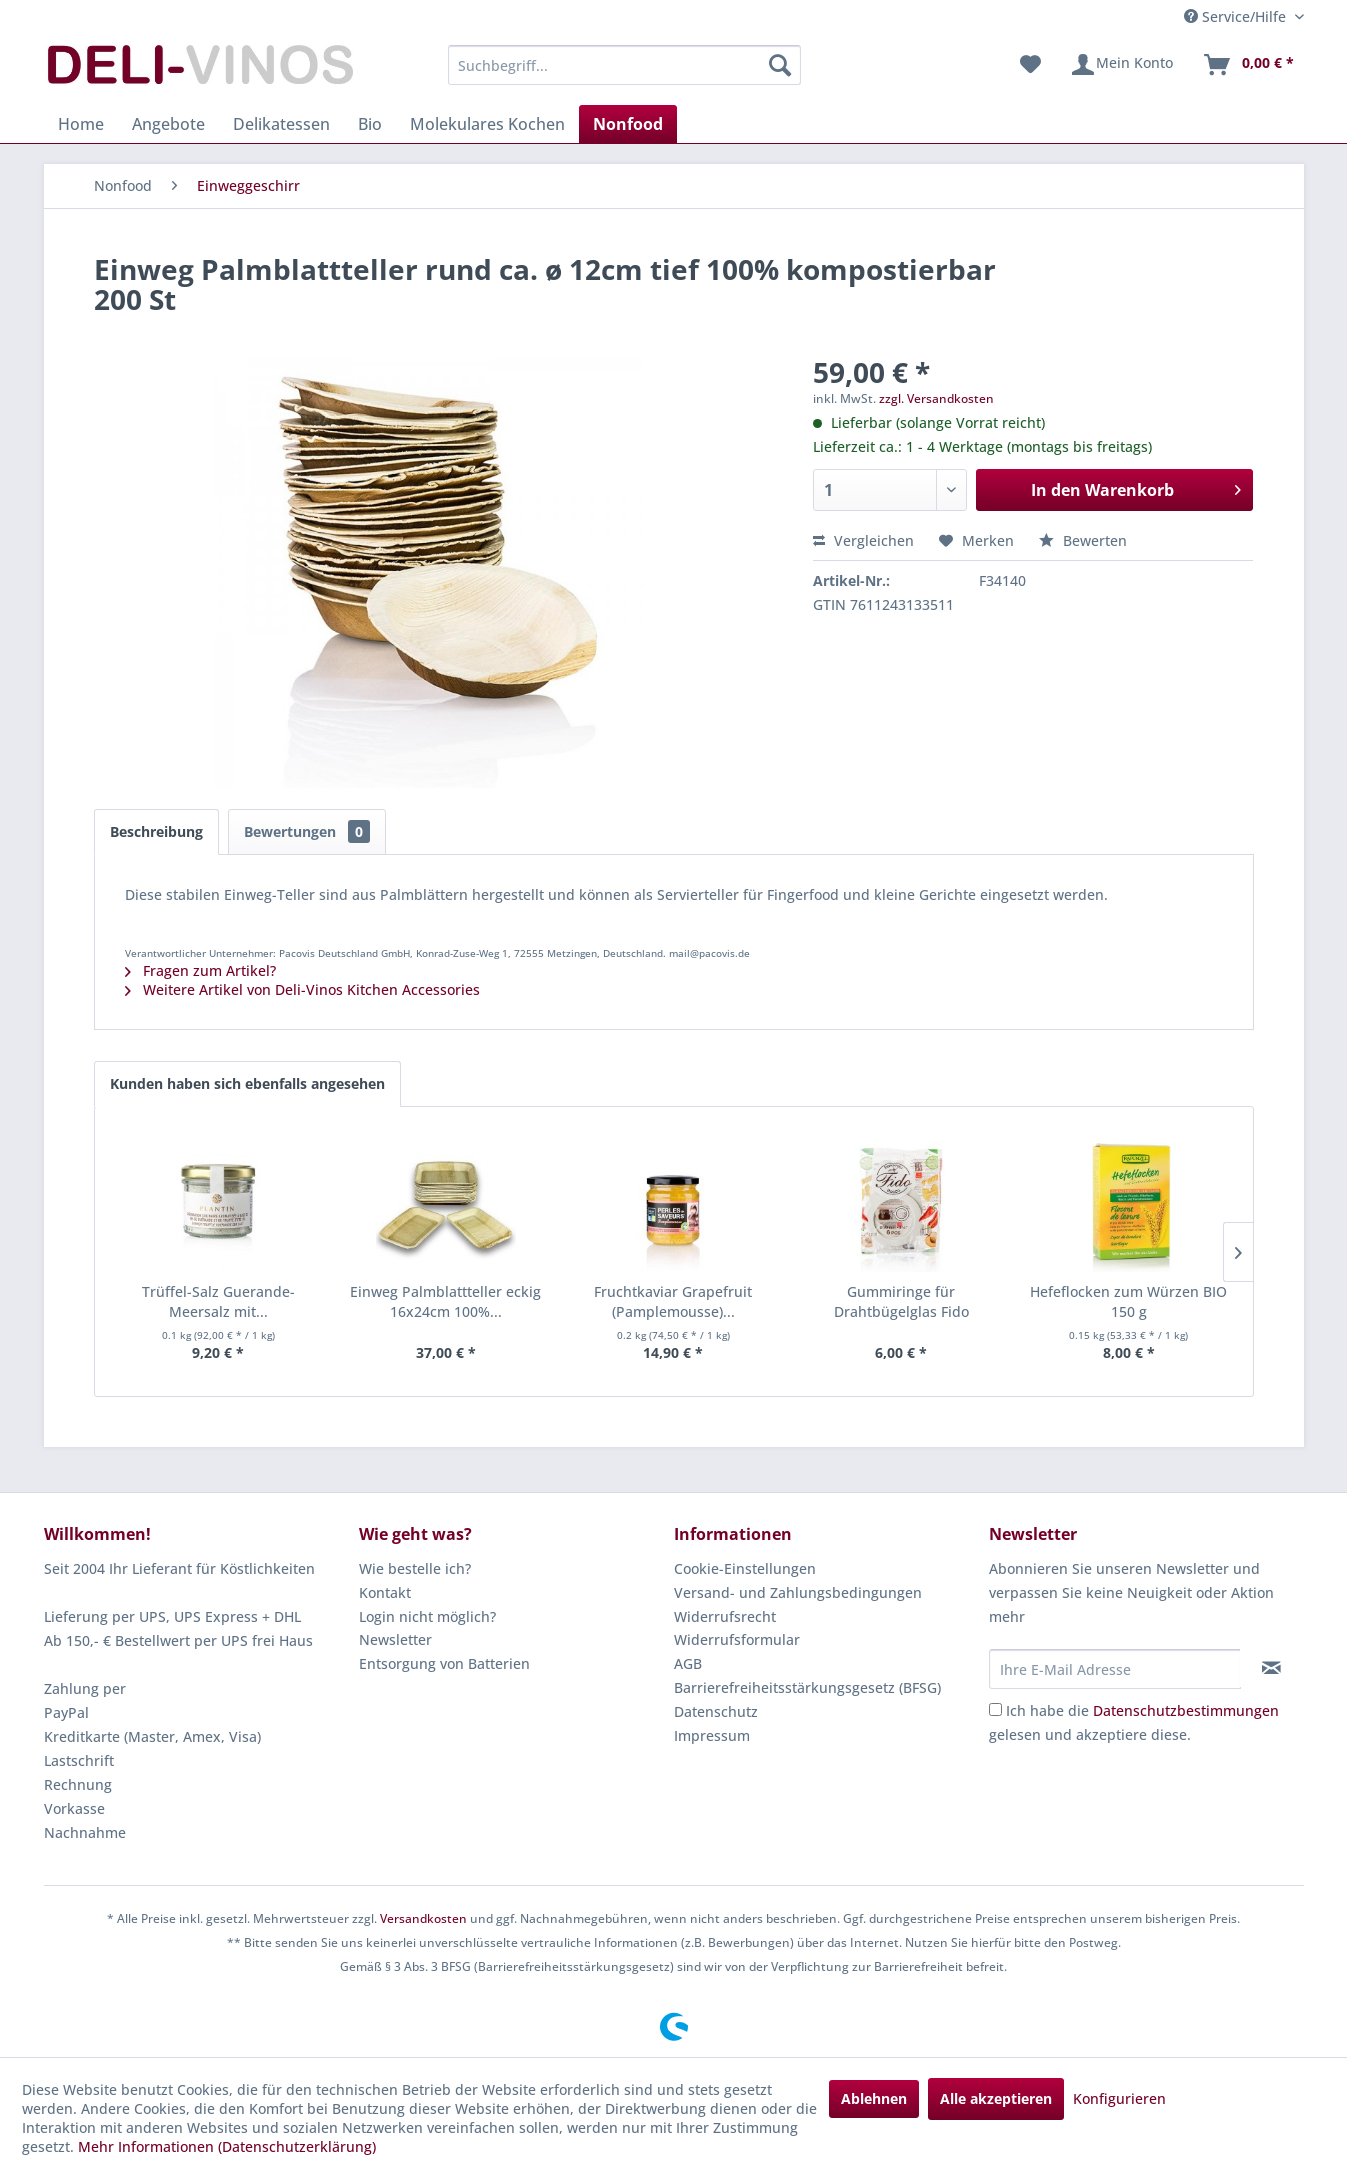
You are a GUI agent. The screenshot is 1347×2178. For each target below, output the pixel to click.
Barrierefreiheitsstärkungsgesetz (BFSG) (807, 1687)
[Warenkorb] (1248, 65)
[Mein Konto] (1121, 65)
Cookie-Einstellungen (745, 1568)
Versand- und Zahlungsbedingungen (798, 1592)
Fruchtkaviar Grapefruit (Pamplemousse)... (673, 1301)
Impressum (712, 1735)
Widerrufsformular (737, 1639)
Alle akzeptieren (996, 2098)
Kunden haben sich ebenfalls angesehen (247, 1083)
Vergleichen (863, 540)
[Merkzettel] (1030, 65)
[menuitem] (624, 65)
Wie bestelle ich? (415, 1568)
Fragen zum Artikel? (200, 970)
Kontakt (385, 1592)
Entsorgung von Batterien (444, 1663)
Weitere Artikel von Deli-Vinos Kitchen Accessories (302, 989)
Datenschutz (716, 1711)
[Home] (81, 124)
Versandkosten (423, 1918)
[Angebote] (168, 124)
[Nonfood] (628, 124)
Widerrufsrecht (725, 1616)
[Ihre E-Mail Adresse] (1115, 1669)
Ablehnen (874, 2098)
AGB (688, 1663)
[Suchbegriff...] (624, 65)
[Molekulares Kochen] (487, 124)
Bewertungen (307, 831)
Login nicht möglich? (427, 1616)
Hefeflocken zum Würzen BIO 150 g (1128, 1301)
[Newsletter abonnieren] (1271, 1668)
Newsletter (395, 1639)
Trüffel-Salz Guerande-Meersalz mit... (218, 1301)
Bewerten (1083, 540)
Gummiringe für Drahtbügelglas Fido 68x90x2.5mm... (901, 1302)
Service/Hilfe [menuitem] (1237, 16)
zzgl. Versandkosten (936, 398)
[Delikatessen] (281, 124)
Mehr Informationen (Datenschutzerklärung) (227, 2146)
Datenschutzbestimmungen (1186, 1710)
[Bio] (370, 124)
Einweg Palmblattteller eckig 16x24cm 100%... (445, 1301)
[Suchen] (780, 65)
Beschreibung (156, 831)
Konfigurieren (1119, 2098)
